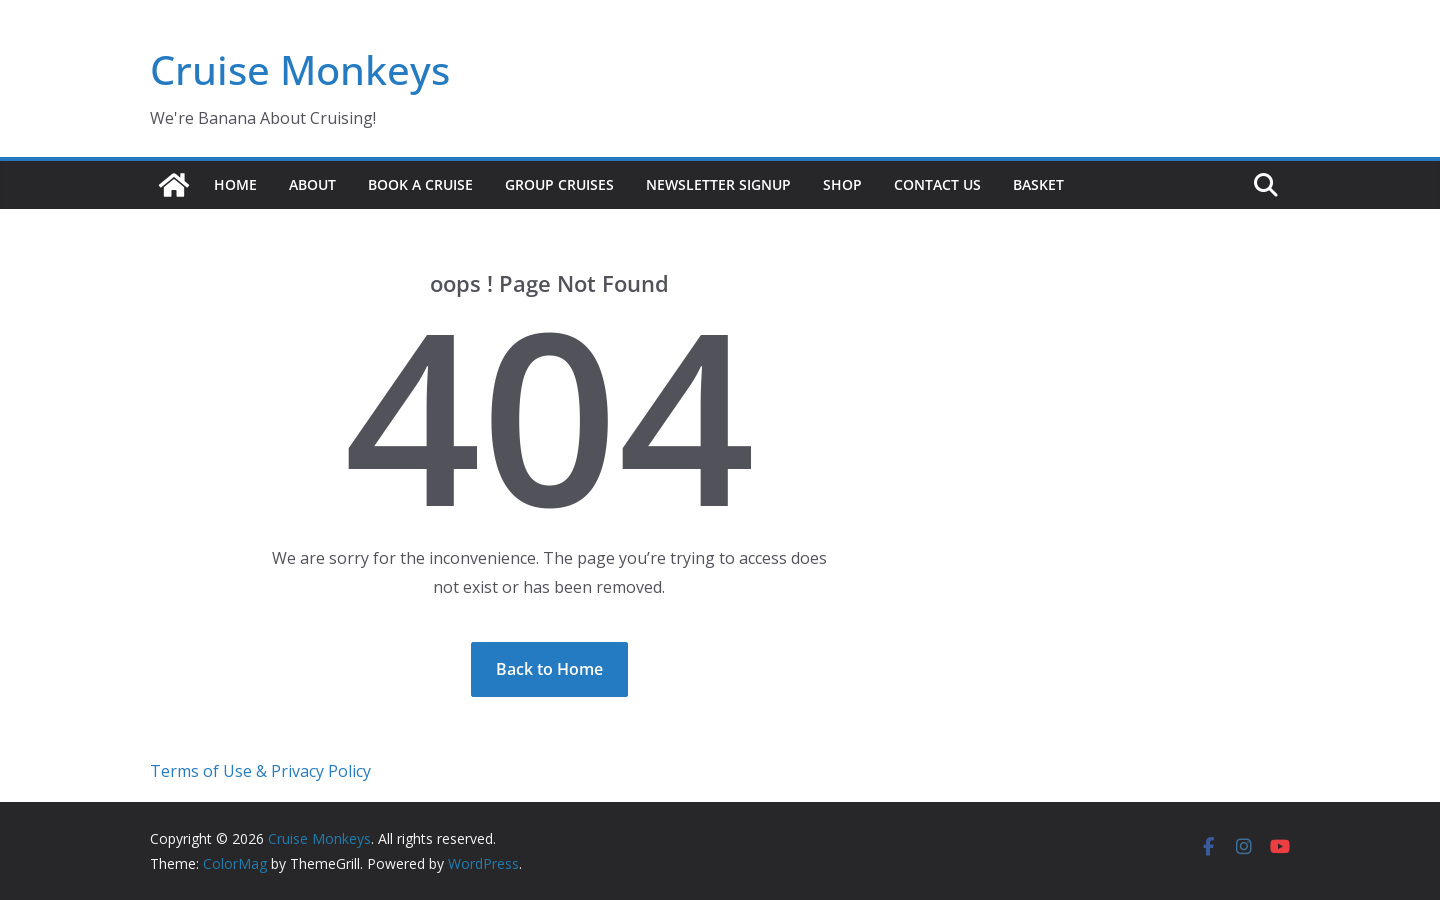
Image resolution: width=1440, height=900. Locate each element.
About (312, 184)
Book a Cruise (420, 184)
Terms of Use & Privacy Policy (260, 771)
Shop (842, 184)
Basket (1038, 184)
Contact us (937, 184)
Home (235, 184)
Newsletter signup (718, 184)
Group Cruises (559, 184)
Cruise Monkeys (300, 69)
